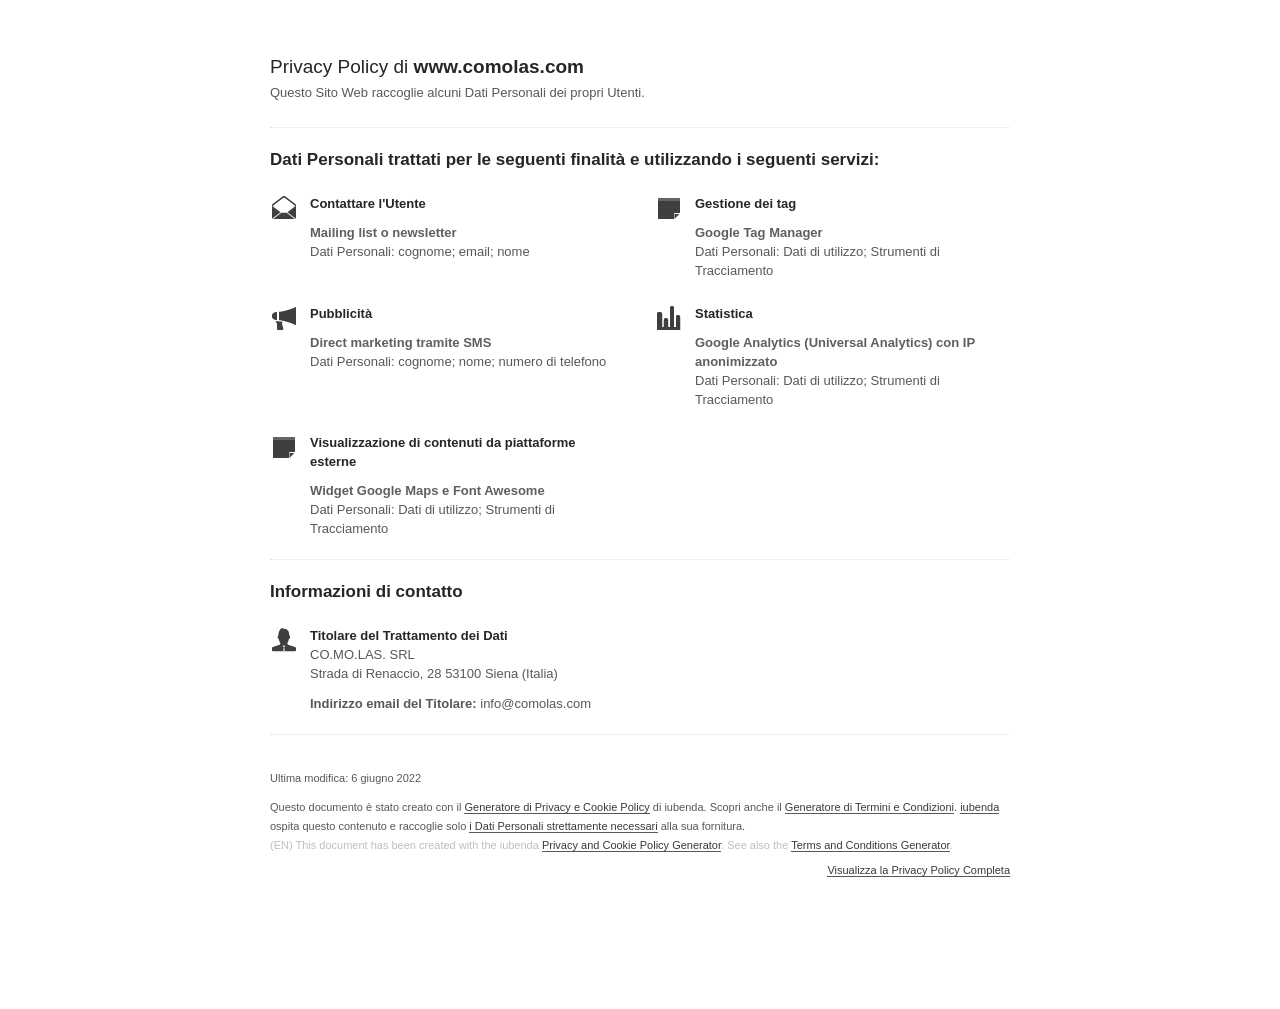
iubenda (979, 807)
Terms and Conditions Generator (870, 845)
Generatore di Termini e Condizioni (869, 807)
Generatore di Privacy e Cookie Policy (556, 807)
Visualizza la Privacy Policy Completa (918, 870)
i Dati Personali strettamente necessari (563, 826)
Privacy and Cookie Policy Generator (631, 845)
